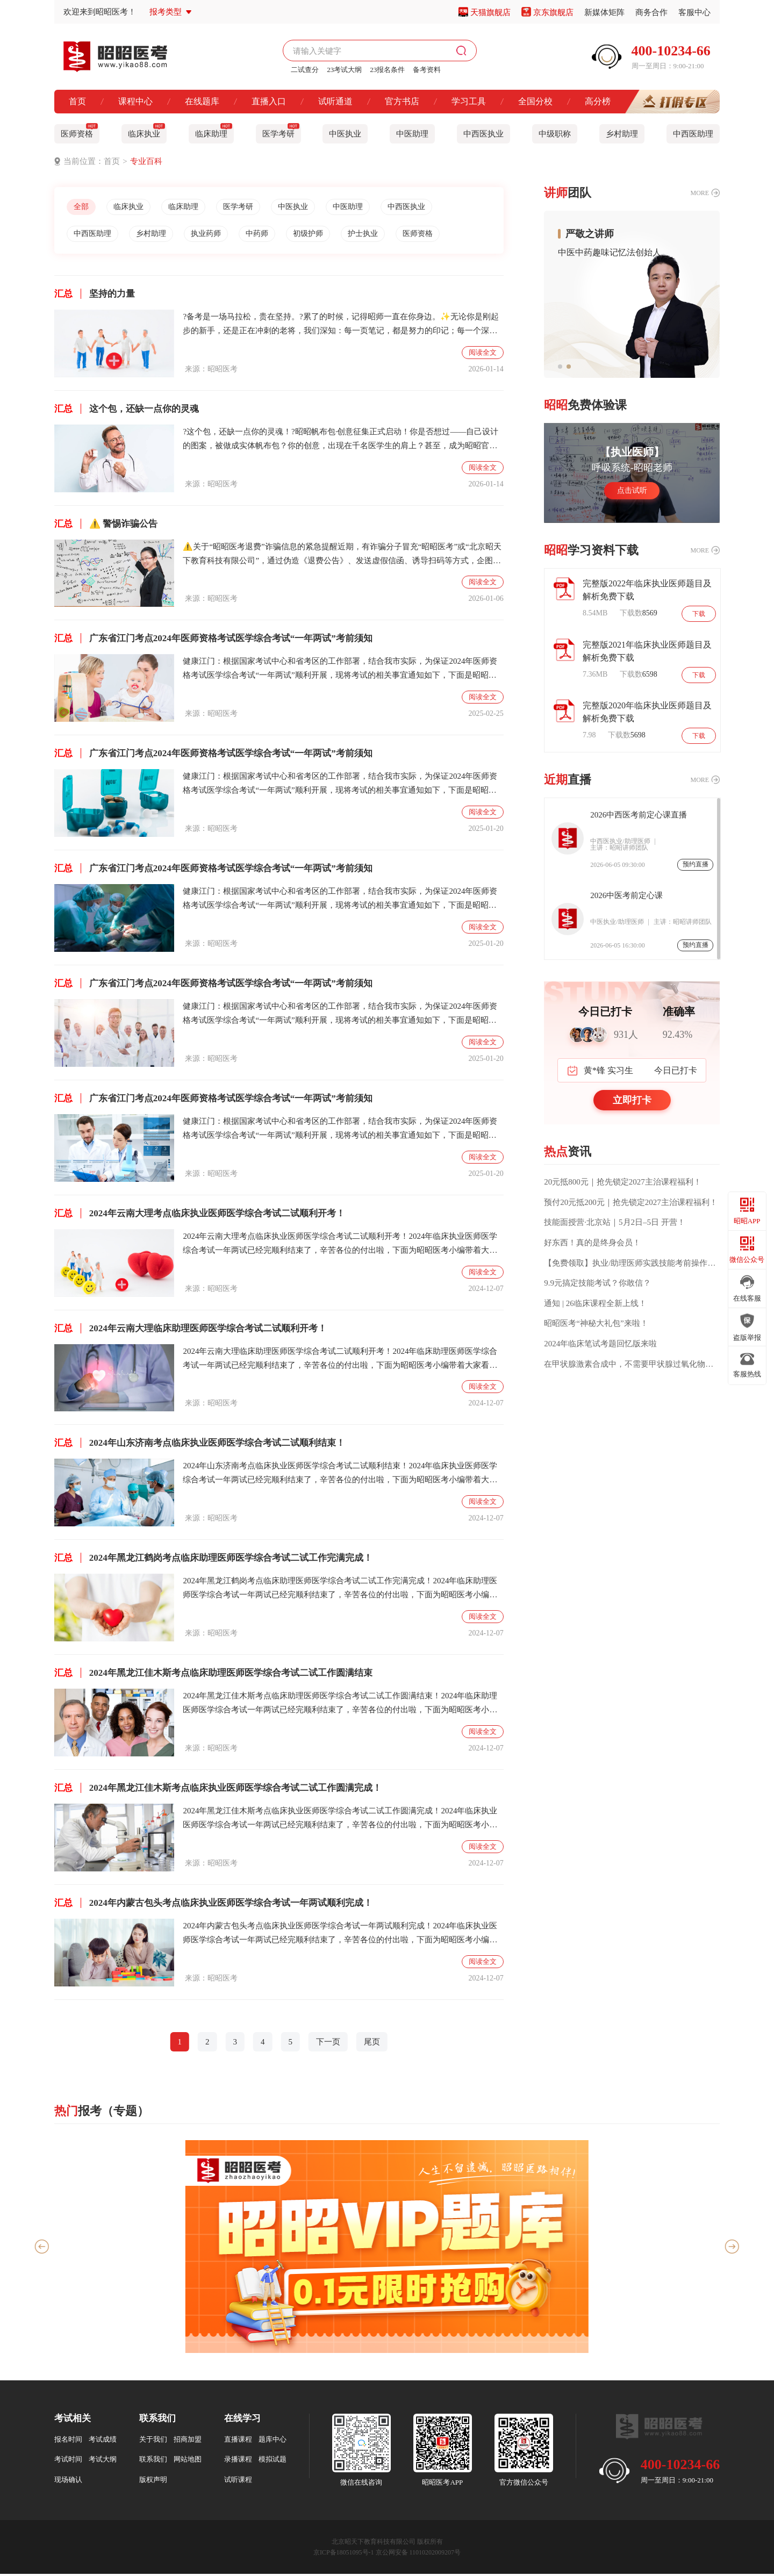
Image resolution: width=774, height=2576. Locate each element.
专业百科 (146, 161)
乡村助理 (622, 134)
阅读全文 (483, 354)
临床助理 (213, 131)
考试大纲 (103, 2461)
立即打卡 (632, 1100)
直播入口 (269, 101)
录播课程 (238, 2461)
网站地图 (188, 2461)
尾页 (372, 2044)
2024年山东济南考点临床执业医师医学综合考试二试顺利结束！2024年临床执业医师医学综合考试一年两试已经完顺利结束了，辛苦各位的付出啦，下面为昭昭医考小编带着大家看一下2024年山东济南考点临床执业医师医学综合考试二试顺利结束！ (340, 1476)
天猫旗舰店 (490, 12)
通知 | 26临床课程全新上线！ (595, 1303)
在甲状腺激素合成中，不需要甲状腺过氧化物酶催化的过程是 (632, 1364)
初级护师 (327, 235)
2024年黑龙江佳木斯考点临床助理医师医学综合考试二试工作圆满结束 (213, 1675)
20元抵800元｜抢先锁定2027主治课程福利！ (622, 1182)
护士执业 (386, 235)
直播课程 (238, 2441)
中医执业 (345, 134)
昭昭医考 (222, 371)
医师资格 (79, 131)
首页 (77, 101)
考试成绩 (103, 2441)
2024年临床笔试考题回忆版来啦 (600, 1343)
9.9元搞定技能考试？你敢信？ (597, 1283)
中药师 (272, 235)
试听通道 (335, 101)
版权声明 (153, 2481)
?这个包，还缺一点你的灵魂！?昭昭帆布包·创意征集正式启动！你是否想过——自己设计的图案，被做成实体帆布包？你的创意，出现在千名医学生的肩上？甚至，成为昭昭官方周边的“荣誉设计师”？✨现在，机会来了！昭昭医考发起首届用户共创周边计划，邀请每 (340, 442)
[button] (560, 366)
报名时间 (68, 2441)
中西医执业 (483, 134)
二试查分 (305, 70)
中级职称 (555, 134)
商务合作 (651, 12)
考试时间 (68, 2461)
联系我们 (153, 2461)
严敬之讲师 (589, 234)
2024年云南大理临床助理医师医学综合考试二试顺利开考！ (190, 1330)
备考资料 (427, 70)
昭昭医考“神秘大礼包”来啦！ (596, 1323)
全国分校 (535, 101)
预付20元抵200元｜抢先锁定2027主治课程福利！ (631, 1202)
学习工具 (469, 101)
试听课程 (238, 2481)
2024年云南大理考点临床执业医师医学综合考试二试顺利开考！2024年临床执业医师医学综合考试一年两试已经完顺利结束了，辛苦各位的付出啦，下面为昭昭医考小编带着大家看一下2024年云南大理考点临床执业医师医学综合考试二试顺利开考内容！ (340, 1246)
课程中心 (135, 101)
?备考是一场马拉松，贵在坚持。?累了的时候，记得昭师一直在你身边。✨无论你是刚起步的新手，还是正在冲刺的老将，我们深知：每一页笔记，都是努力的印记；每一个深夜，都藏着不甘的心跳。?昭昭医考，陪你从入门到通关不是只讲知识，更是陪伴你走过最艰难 (342, 327)
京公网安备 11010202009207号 (418, 2554)
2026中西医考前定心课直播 (638, 814)
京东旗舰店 (553, 12)
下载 (698, 613)
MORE (700, 193)
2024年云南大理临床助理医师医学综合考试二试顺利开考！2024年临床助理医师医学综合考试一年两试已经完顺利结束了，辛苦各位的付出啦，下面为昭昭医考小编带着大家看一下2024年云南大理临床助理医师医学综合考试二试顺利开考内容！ (340, 1361)
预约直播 (695, 864)
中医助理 (412, 134)
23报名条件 (387, 70)
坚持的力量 (94, 296)
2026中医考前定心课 (626, 895)
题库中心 (272, 2441)
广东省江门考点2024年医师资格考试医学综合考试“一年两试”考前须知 (213, 640)
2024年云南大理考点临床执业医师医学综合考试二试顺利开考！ (199, 1215)
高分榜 (598, 101)
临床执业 (146, 131)
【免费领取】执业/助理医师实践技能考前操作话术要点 (632, 1263)
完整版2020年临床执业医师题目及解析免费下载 (647, 712)
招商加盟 (188, 2441)
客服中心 (694, 12)
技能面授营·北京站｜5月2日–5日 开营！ (614, 1222)
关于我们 (153, 2441)
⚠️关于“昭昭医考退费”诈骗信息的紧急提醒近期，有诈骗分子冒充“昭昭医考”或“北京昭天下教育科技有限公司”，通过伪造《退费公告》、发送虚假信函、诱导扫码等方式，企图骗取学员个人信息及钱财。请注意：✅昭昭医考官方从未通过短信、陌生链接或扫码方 (342, 557)
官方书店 (402, 101)
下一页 (328, 2044)
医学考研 (280, 131)
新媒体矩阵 (604, 12)
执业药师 (217, 235)
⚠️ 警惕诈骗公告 (105, 526)
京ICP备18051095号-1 (343, 2554)
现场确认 (68, 2481)
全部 (83, 207)
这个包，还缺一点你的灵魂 (126, 411)
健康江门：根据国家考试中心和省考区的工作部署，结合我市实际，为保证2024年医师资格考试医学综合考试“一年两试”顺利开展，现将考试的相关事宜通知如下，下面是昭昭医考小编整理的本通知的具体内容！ (340, 671)
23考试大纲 (344, 70)
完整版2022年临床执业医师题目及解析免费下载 (647, 590)
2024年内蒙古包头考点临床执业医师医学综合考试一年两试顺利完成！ (213, 1905)
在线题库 (202, 101)
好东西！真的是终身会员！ (592, 1242)
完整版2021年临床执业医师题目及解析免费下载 (647, 651)
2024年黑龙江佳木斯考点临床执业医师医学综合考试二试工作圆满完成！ (218, 1790)
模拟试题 (272, 2461)
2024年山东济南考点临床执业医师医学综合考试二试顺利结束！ (199, 1445)
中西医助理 (693, 134)
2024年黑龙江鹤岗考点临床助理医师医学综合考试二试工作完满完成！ (213, 1560)
